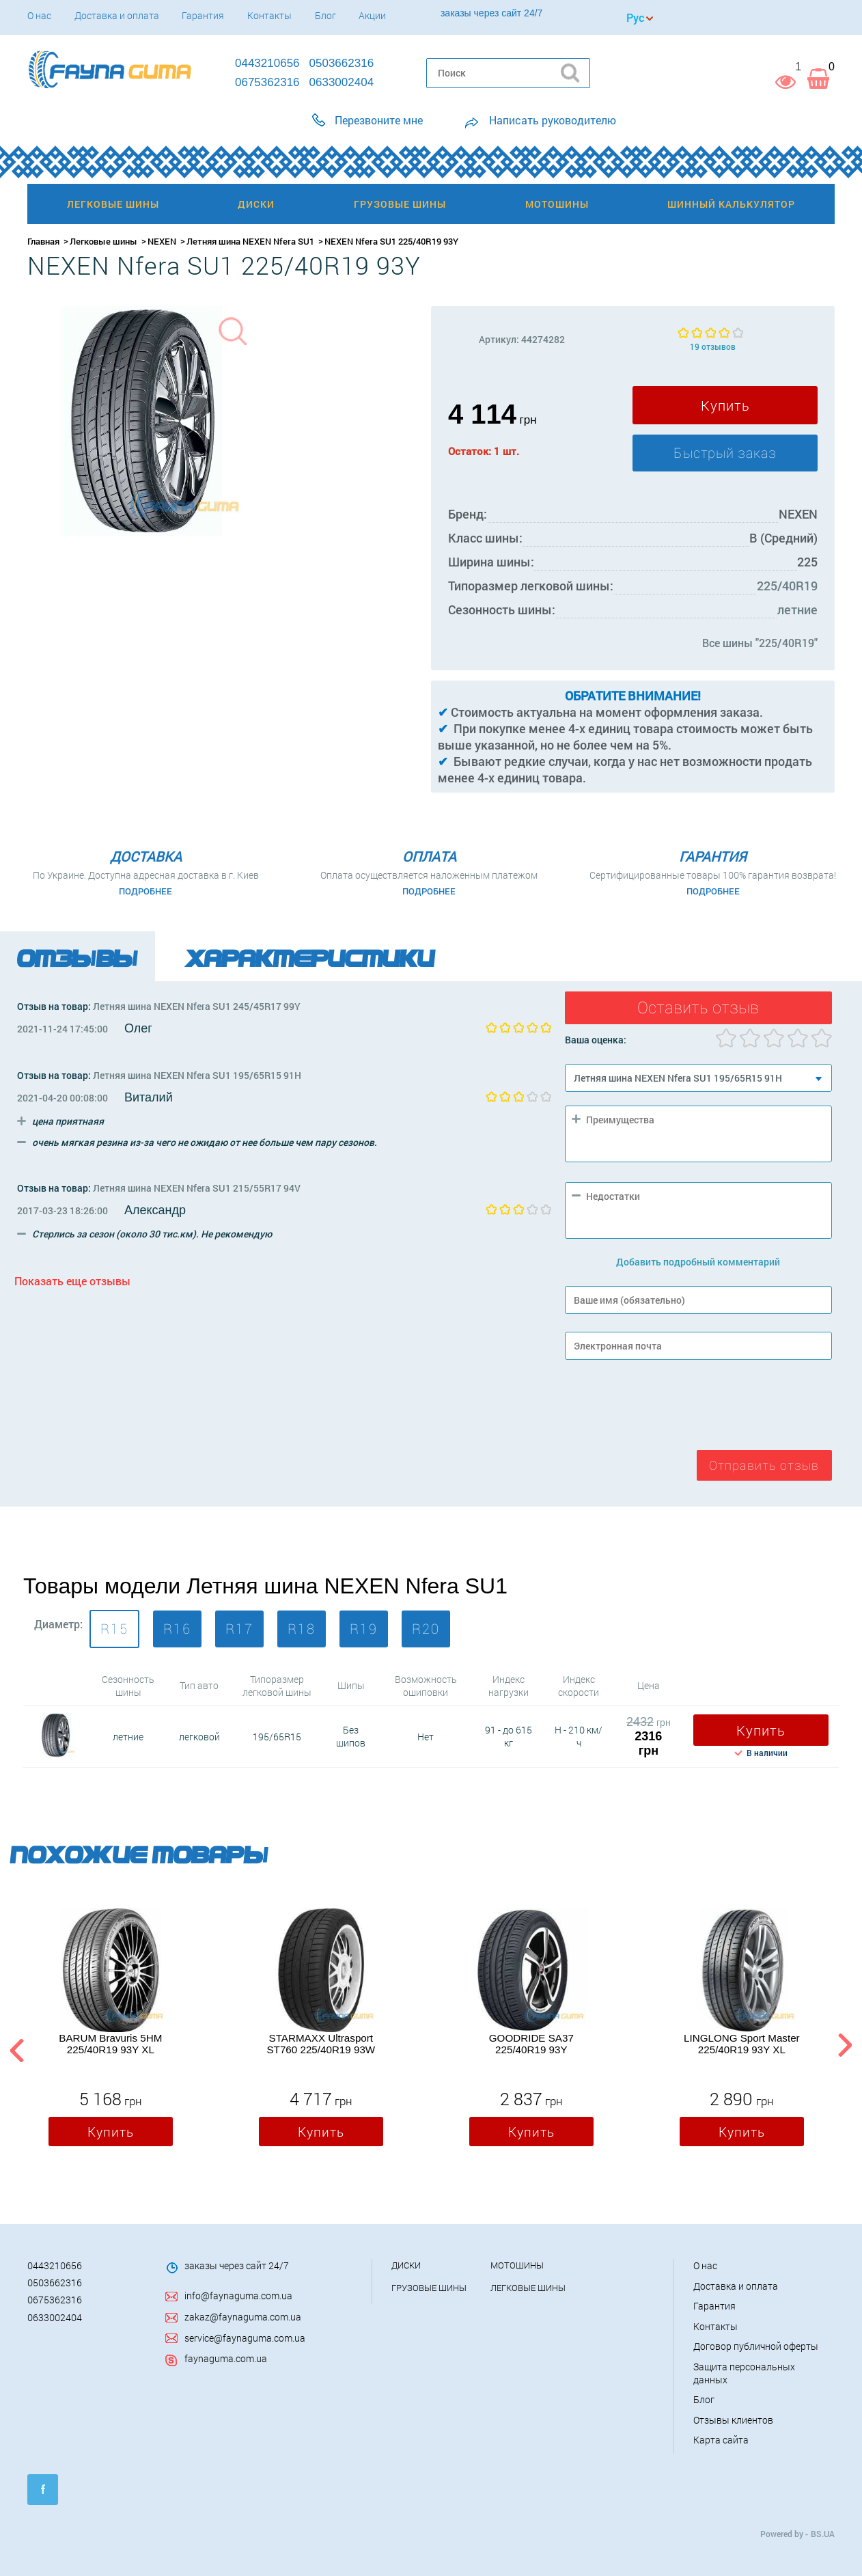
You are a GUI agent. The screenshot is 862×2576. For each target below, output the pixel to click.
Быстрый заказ (725, 453)
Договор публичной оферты (755, 2346)
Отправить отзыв (764, 1465)
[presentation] (669, 1408)
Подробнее (145, 891)
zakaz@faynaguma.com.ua (242, 2316)
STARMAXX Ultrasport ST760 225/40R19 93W (320, 2043)
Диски (406, 2265)
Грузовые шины (429, 2288)
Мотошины (517, 2265)
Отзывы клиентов (733, 2419)
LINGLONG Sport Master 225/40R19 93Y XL (742, 2043)
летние (797, 609)
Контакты (269, 15)
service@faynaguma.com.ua (244, 2337)
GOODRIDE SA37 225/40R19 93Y (531, 2043)
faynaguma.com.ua (225, 2358)
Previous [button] (15, 2047)
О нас (39, 15)
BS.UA (823, 2533)
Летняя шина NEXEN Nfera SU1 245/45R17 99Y (197, 1006)
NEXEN (162, 241)
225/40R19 (787, 585)
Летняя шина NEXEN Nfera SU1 (250, 241)
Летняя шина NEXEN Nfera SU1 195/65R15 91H (197, 1075)
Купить (725, 405)
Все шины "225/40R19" (760, 642)
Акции (372, 15)
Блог (325, 15)
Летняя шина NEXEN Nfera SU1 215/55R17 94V (197, 1187)
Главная (43, 241)
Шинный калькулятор (731, 203)
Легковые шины (103, 241)
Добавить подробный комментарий (698, 1261)
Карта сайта (721, 2439)
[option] (111, 2031)
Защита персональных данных (744, 2373)
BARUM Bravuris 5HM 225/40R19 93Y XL (110, 2043)
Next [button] (844, 2047)
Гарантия (203, 15)
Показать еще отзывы (72, 1281)
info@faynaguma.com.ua (238, 2295)
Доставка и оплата (116, 15)
